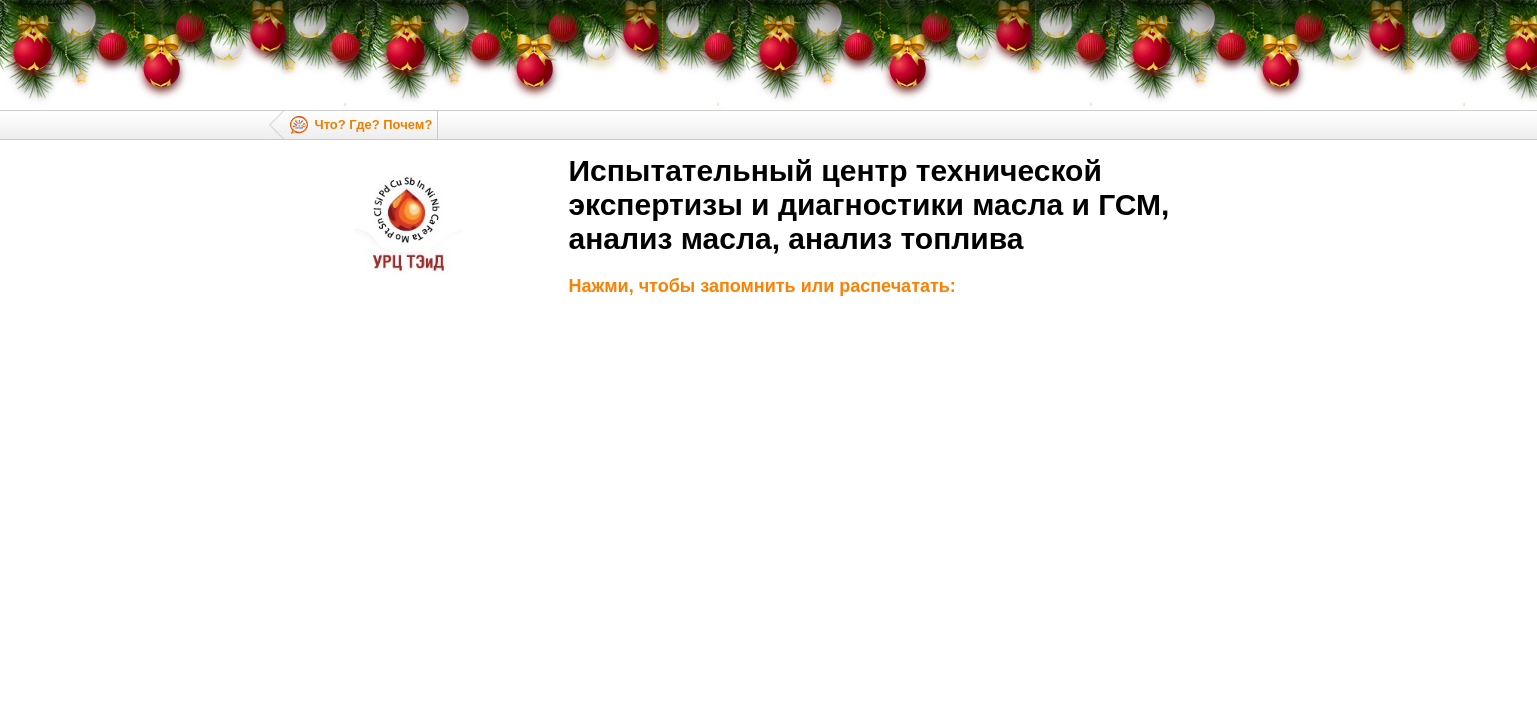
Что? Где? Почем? (374, 124)
